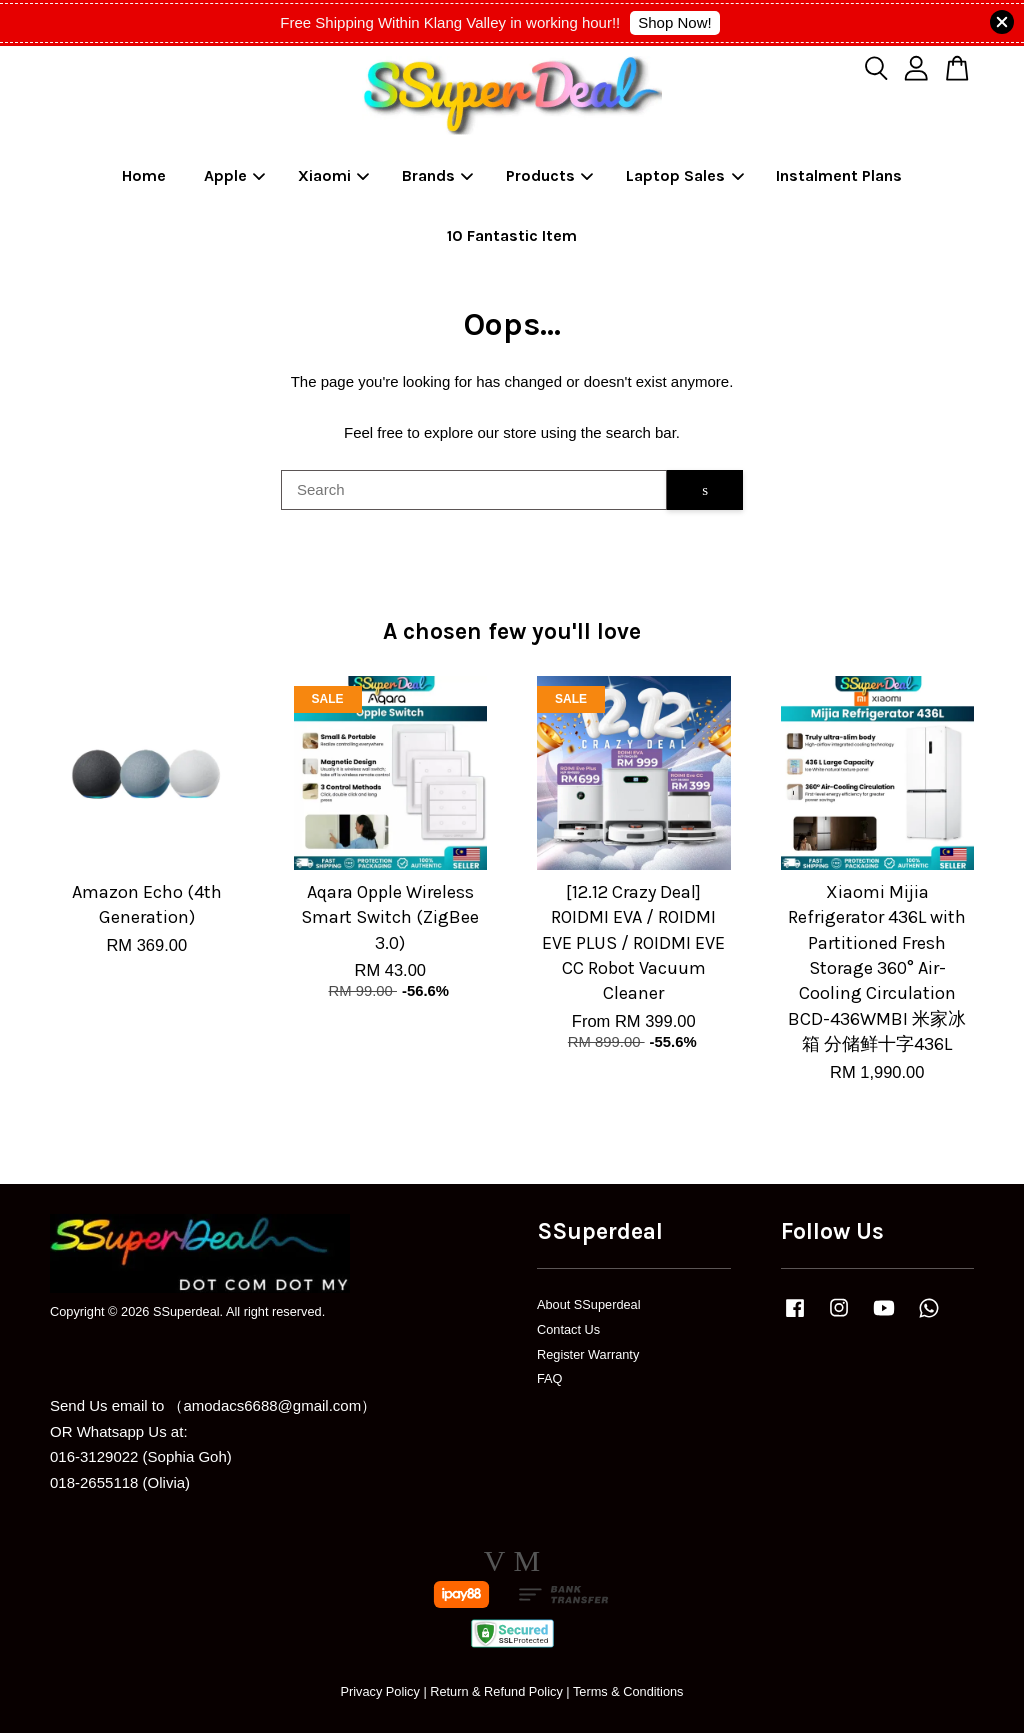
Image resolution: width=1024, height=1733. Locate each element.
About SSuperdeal (589, 1304)
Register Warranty (588, 1354)
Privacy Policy (379, 1691)
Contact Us (568, 1329)
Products (550, 175)
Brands (438, 175)
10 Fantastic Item (512, 235)
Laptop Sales (685, 175)
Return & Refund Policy (496, 1691)
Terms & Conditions (628, 1691)
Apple (235, 175)
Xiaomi (334, 175)
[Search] (474, 490)
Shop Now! (674, 22)
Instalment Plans (839, 175)
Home (144, 175)
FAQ (550, 1378)
